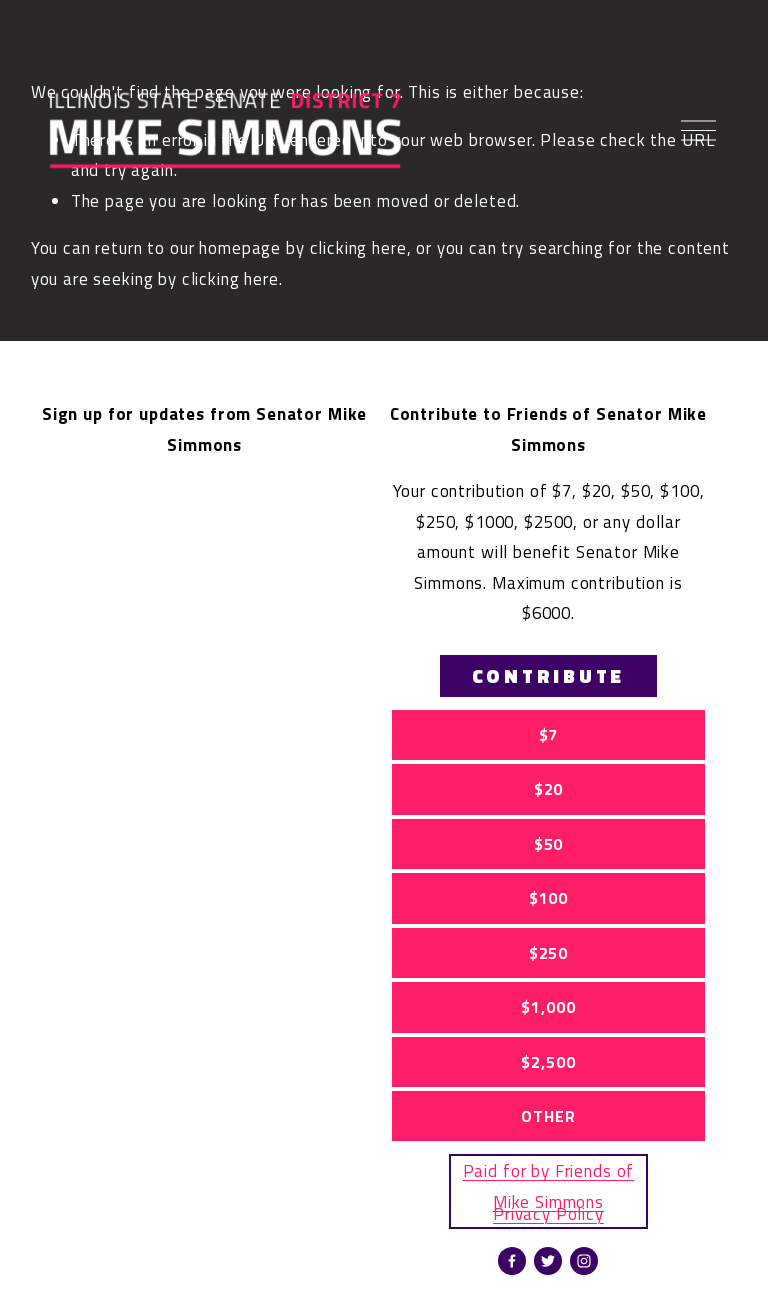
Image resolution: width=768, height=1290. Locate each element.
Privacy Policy (548, 1214)
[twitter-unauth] (548, 1261)
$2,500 (548, 1062)
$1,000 (548, 1007)
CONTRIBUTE (549, 676)
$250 (548, 953)
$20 (549, 789)
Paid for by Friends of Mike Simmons (549, 1186)
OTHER (548, 1116)
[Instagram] (584, 1261)
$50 (549, 844)
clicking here (358, 248)
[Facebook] (512, 1261)
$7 (549, 735)
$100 (548, 898)
